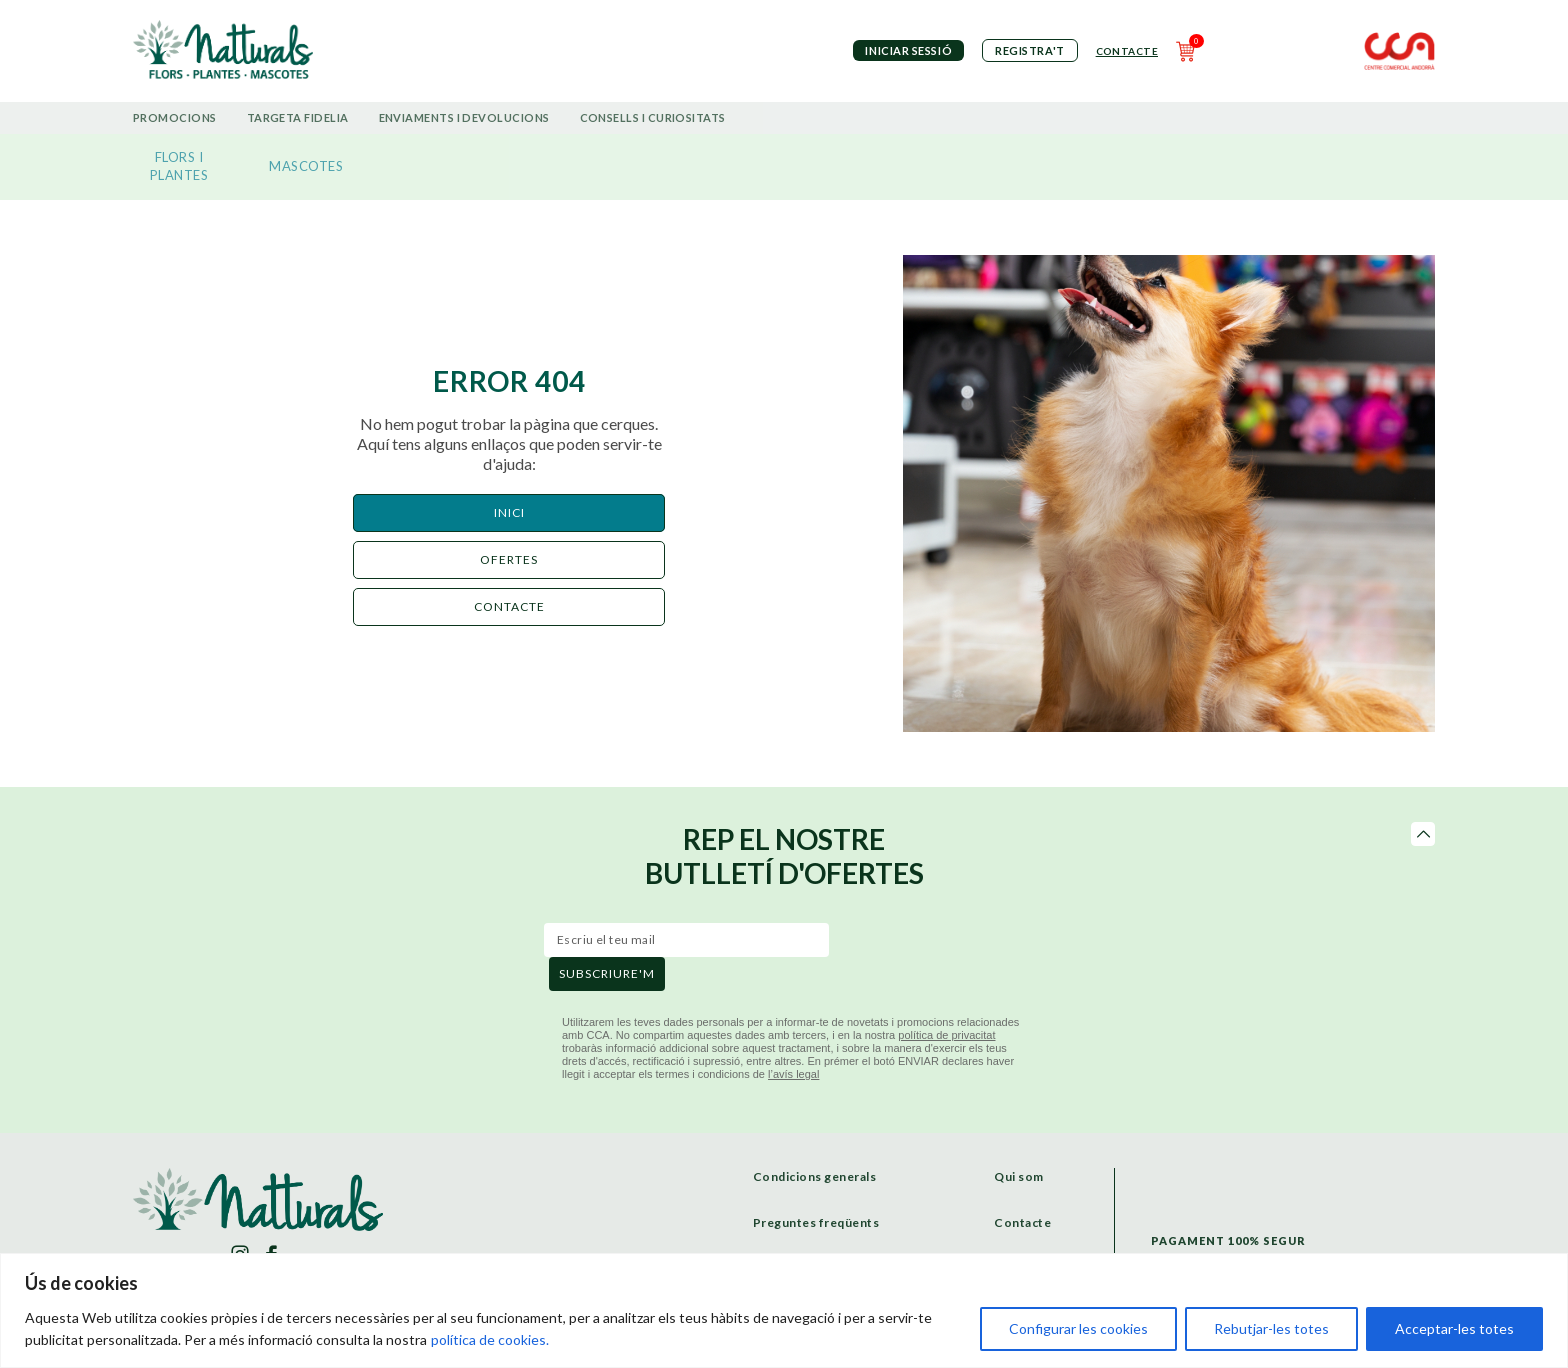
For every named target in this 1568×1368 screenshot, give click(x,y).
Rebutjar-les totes (1271, 1328)
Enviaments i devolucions (464, 117)
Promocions (175, 117)
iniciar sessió (908, 50)
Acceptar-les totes (1454, 1328)
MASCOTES (306, 166)
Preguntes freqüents (816, 1222)
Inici (509, 512)
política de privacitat (946, 1035)
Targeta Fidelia (298, 117)
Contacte (1127, 51)
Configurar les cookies (1078, 1328)
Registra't (1030, 50)
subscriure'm (607, 973)
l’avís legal (793, 1074)
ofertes (509, 559)
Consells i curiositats (653, 117)
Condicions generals (815, 1176)
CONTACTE (509, 606)
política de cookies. (490, 1339)
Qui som (1019, 1176)
